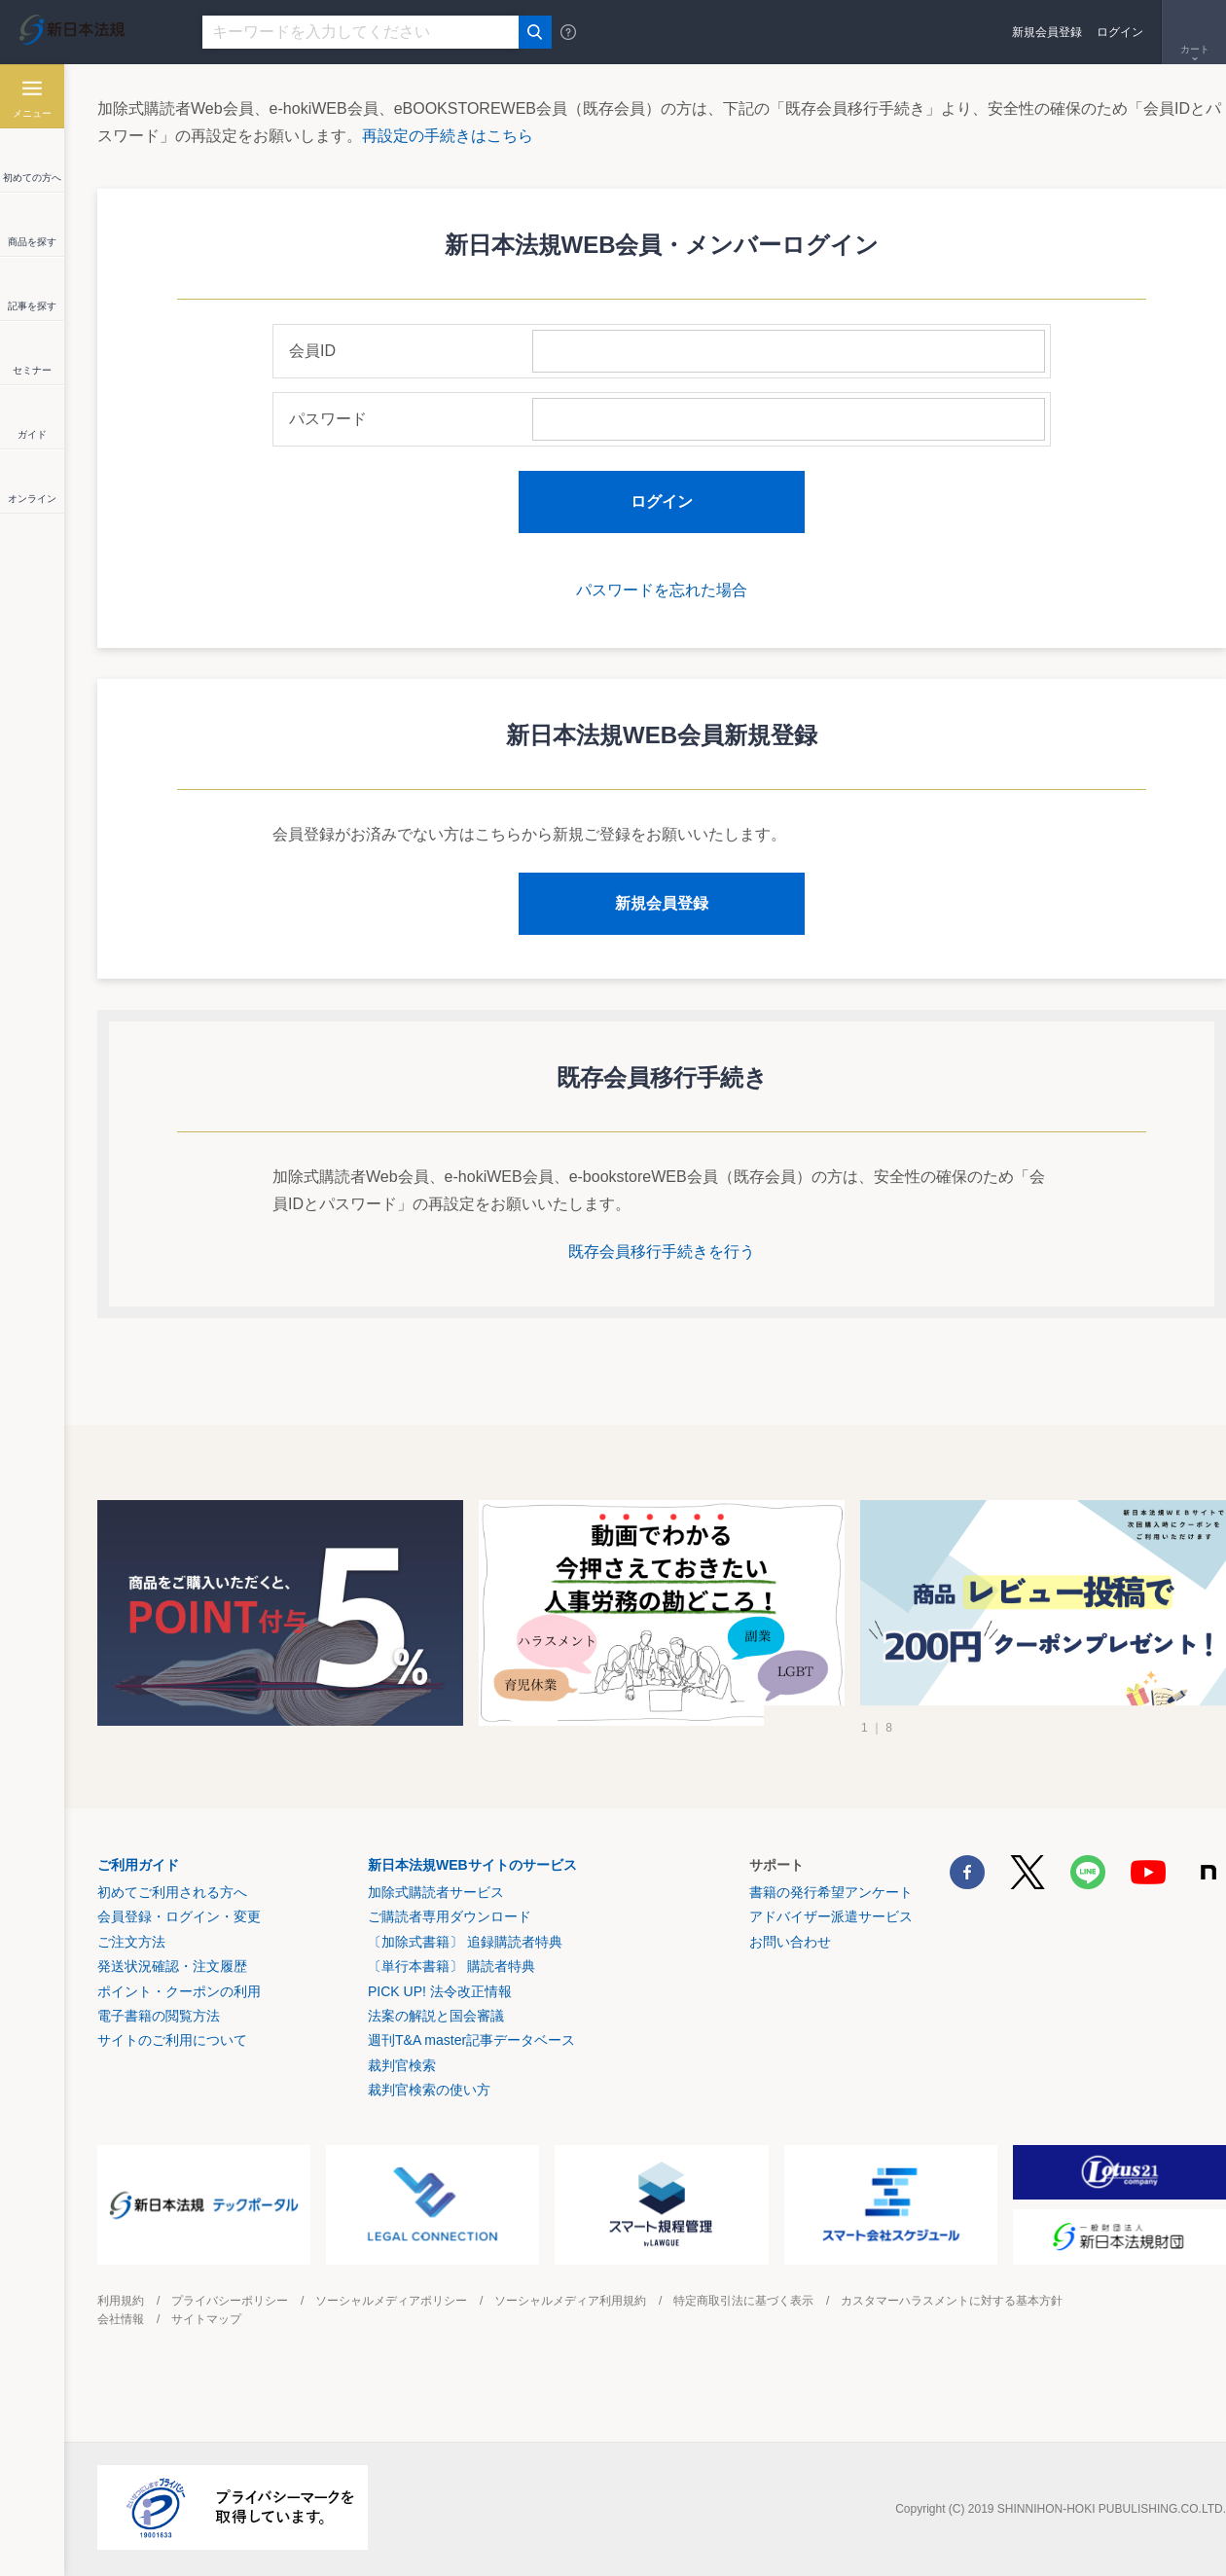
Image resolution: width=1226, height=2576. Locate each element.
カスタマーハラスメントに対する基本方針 (952, 2301)
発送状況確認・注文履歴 (172, 1966)
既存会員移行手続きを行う (661, 1251)
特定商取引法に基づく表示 (743, 2301)
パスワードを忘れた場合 (661, 590)
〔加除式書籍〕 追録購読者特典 (465, 1942)
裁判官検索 (402, 2065)
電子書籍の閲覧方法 (158, 2015)
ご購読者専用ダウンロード (449, 1916)
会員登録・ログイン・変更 (179, 1916)
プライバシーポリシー (229, 2301)
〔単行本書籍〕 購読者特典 (451, 1966)
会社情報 (120, 2319)
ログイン (1120, 32)
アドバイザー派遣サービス (831, 1916)
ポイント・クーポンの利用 (179, 1991)
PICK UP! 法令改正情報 (440, 1991)
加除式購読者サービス (436, 1892)
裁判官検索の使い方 (429, 2089)
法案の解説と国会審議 (436, 2015)
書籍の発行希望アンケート (831, 1892)
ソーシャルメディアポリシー (391, 2301)
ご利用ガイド (138, 1865)
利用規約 (120, 2301)
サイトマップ (206, 2319)
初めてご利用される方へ (172, 1892)
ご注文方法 (131, 1942)
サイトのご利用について (172, 2040)
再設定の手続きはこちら (447, 135)
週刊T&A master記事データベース (471, 2040)
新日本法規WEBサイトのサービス (472, 1865)
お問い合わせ (790, 1942)
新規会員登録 (1047, 32)
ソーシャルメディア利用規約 (570, 2301)
